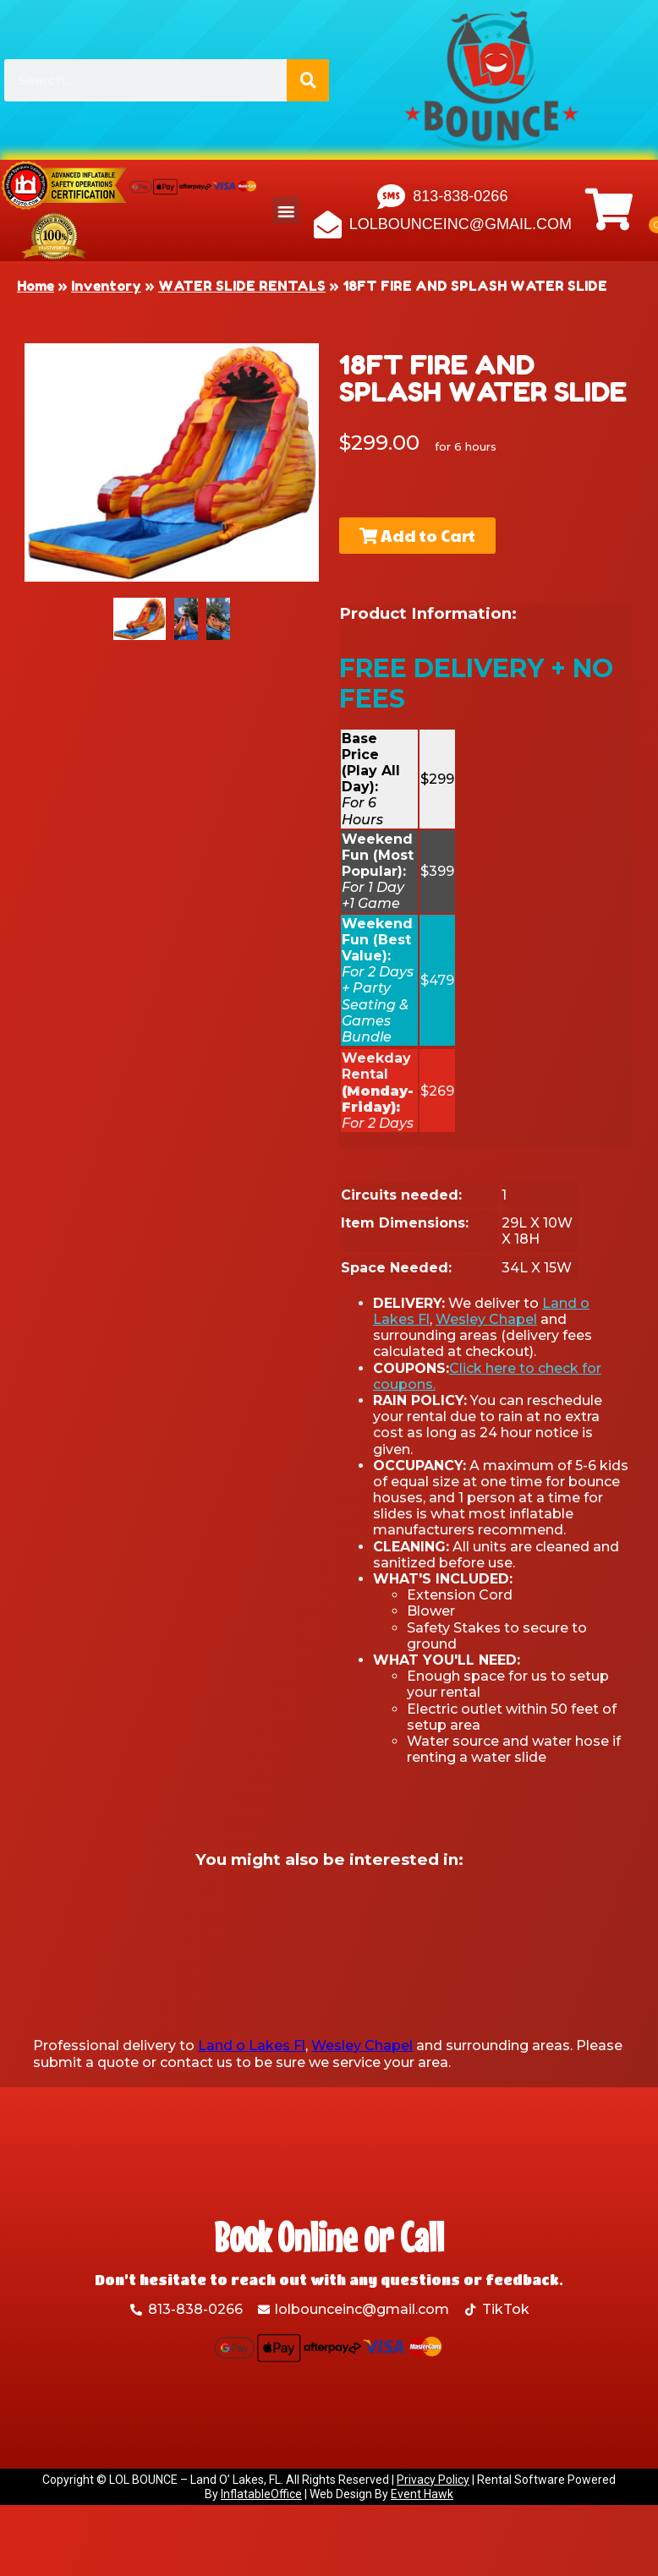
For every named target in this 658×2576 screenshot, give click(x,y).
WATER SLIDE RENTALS (242, 285)
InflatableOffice (261, 2494)
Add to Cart (411, 535)
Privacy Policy (433, 2479)
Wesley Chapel (486, 1319)
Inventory (106, 285)
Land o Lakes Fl (251, 2045)
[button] (286, 210)
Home (35, 285)
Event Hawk (422, 2494)
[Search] (308, 80)
